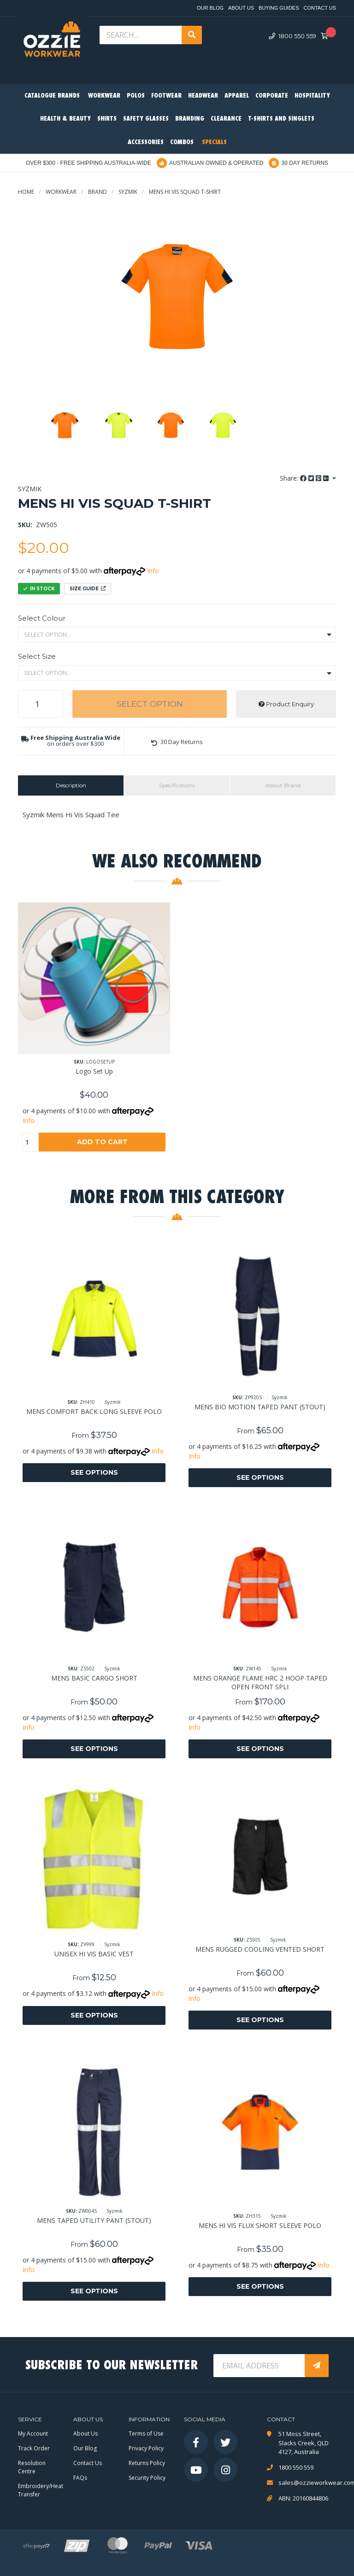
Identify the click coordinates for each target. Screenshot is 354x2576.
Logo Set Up (94, 1071)
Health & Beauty (65, 119)
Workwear (104, 96)
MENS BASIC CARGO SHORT (94, 1678)
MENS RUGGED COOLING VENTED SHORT (259, 1949)
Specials (214, 142)
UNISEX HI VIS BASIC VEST (94, 1953)
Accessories (146, 142)
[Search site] (192, 35)
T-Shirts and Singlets (281, 119)
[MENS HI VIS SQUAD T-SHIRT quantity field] (40, 704)
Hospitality (312, 96)
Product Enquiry (286, 704)
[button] (177, 742)
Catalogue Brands (52, 96)
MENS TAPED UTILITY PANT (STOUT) (94, 2220)
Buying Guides (279, 8)
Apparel (236, 96)
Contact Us (320, 8)
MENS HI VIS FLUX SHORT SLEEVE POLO (260, 2225)
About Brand (283, 785)
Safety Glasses (146, 119)
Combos (182, 142)
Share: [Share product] (305, 478)
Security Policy (147, 2478)
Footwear (166, 96)
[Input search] (141, 35)
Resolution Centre (32, 2467)
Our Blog (210, 8)
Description (71, 785)
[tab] (71, 785)
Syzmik (29, 488)
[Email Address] (260, 2365)
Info (153, 570)
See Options (94, 1472)
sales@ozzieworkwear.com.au (307, 2482)
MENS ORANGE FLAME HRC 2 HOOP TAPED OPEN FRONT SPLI (260, 1682)
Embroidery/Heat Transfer (40, 2490)
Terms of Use (146, 2433)
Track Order (34, 2448)
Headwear (203, 96)
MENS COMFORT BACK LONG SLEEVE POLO (94, 1411)
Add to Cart (102, 1142)
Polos (136, 96)
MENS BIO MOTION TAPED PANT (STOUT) (260, 1406)
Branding (189, 119)
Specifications (177, 785)
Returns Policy (147, 2463)
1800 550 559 (292, 36)
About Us (241, 8)
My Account (33, 2433)
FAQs (80, 2478)
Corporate (271, 96)
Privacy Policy (146, 2448)
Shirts (107, 119)
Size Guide (88, 589)
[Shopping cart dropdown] (327, 36)
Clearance (226, 119)
